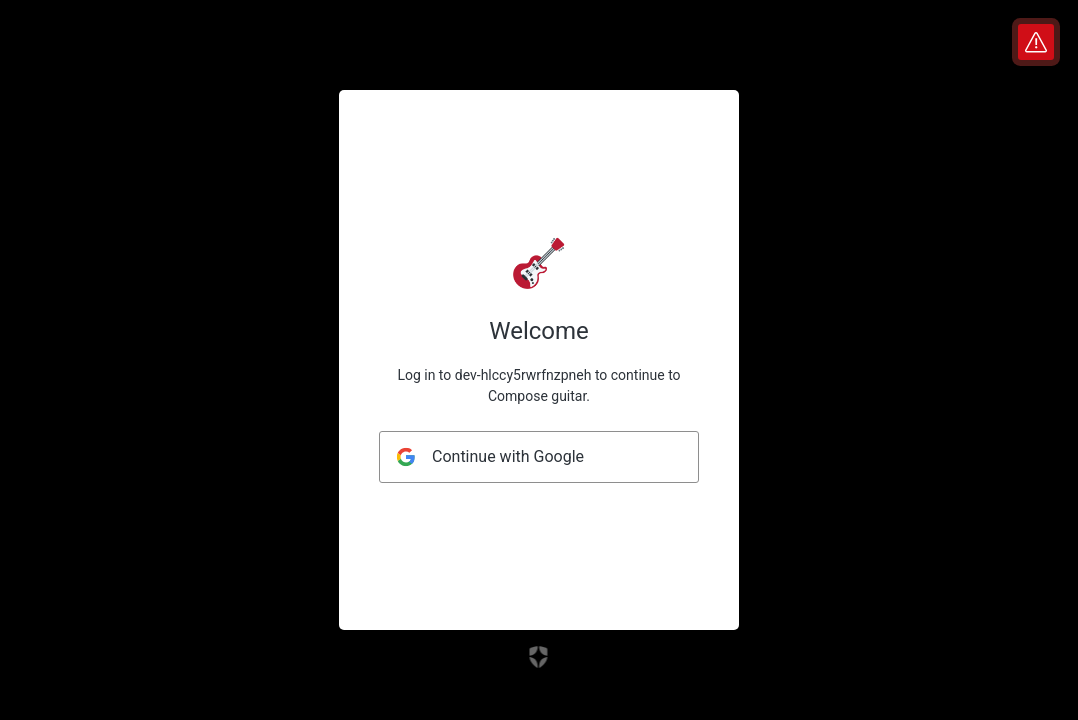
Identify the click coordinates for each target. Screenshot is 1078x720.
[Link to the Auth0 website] (539, 657)
